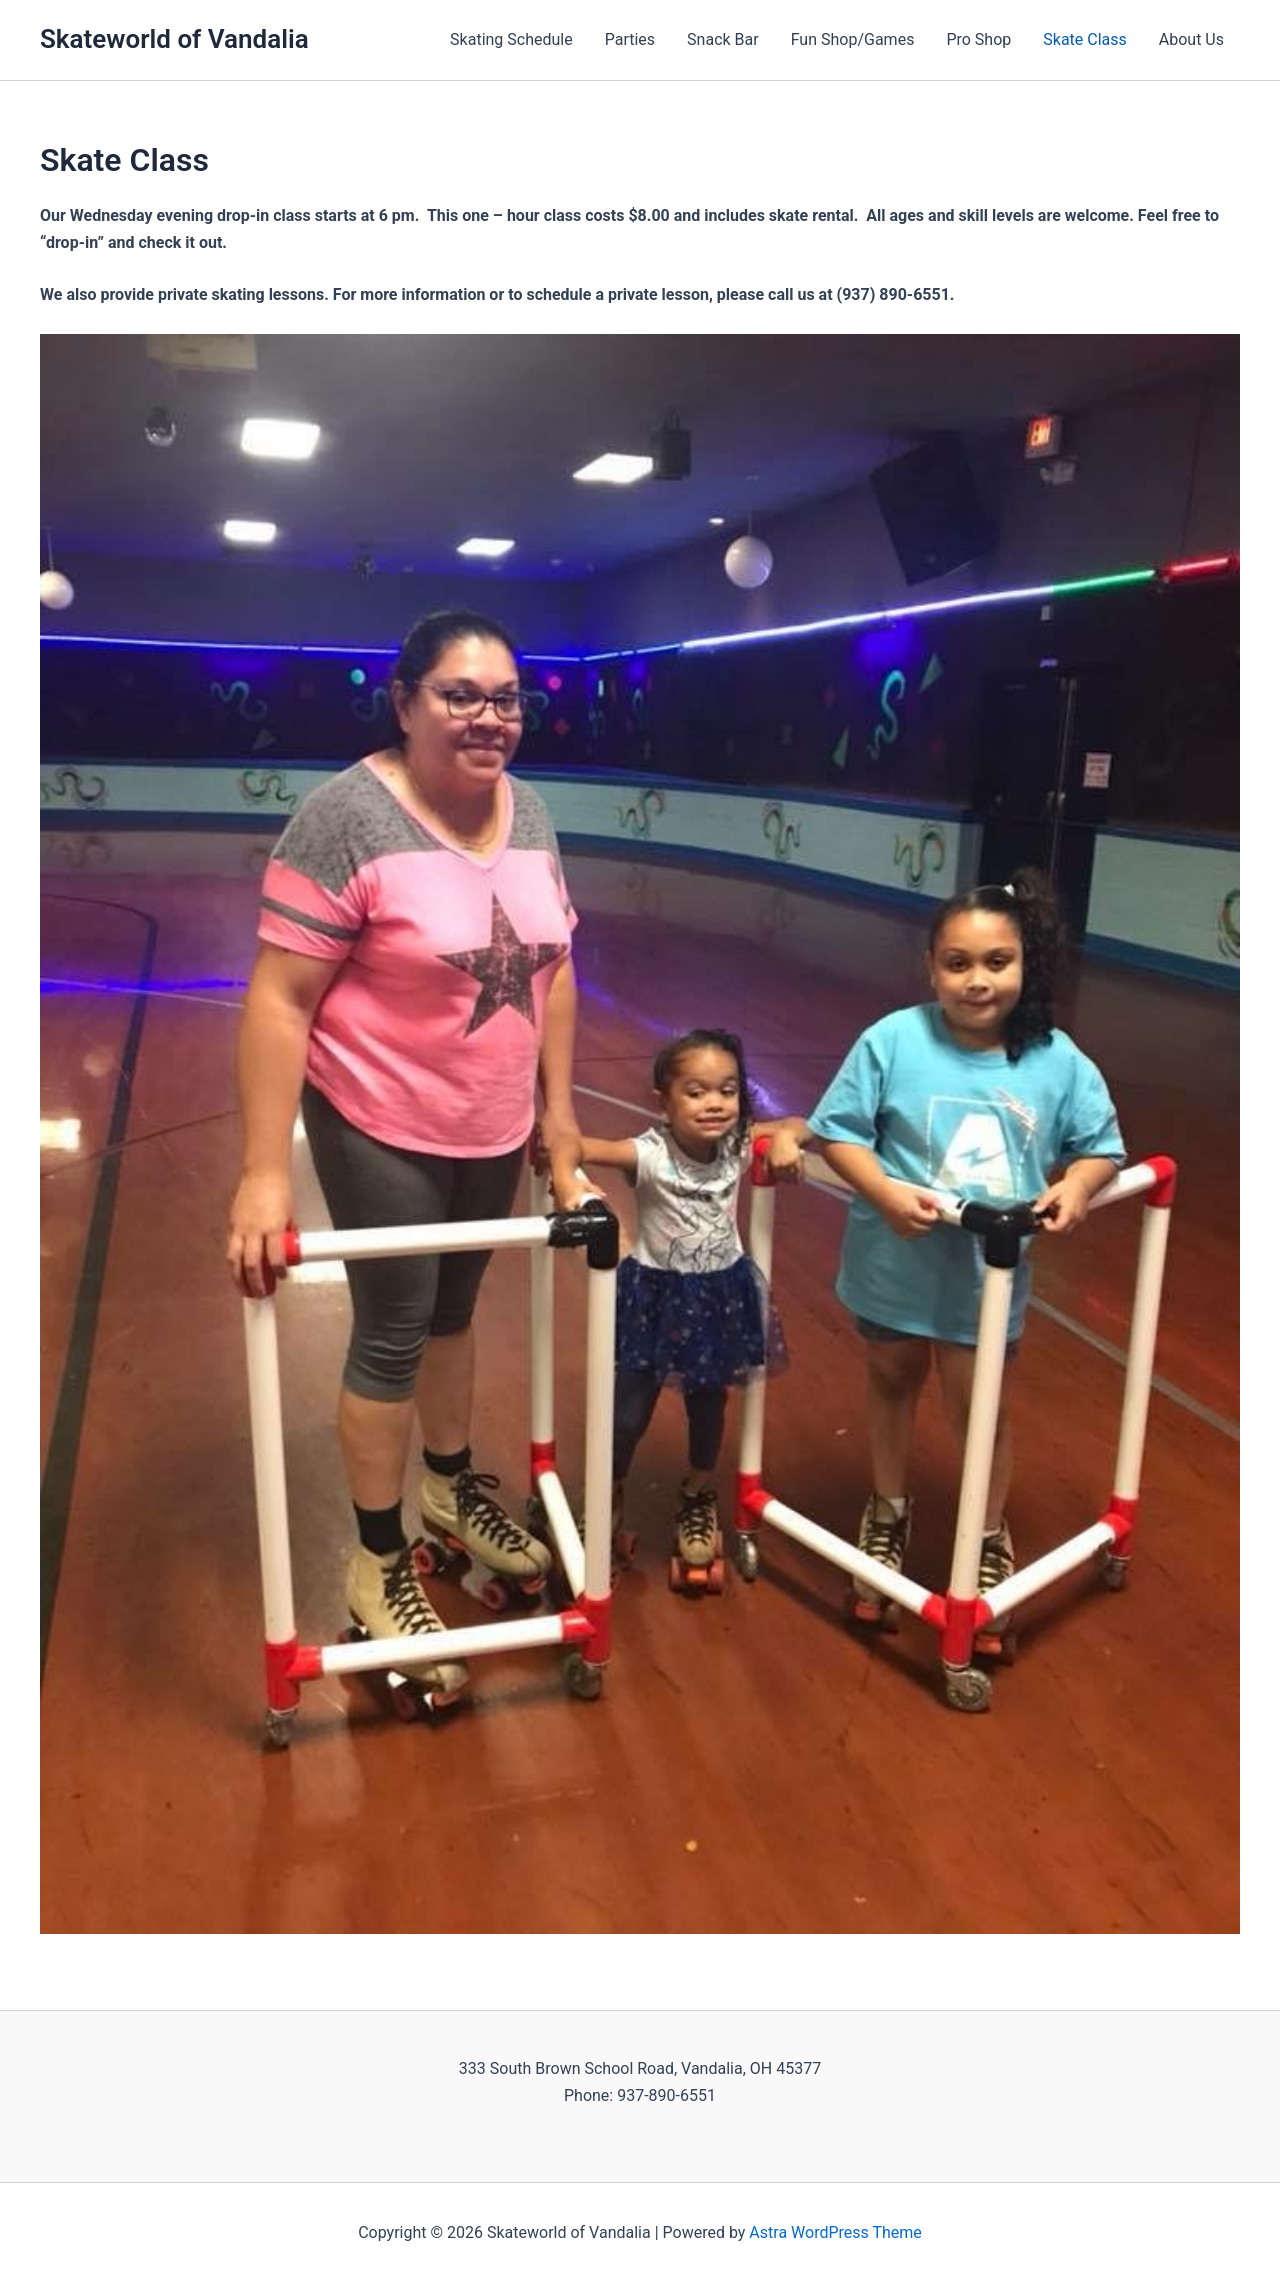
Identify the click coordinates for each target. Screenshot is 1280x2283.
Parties (630, 39)
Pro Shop (978, 39)
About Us (1191, 39)
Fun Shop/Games (853, 39)
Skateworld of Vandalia (174, 39)
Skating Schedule (511, 39)
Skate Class (1085, 39)
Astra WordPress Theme (835, 2232)
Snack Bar (723, 39)
